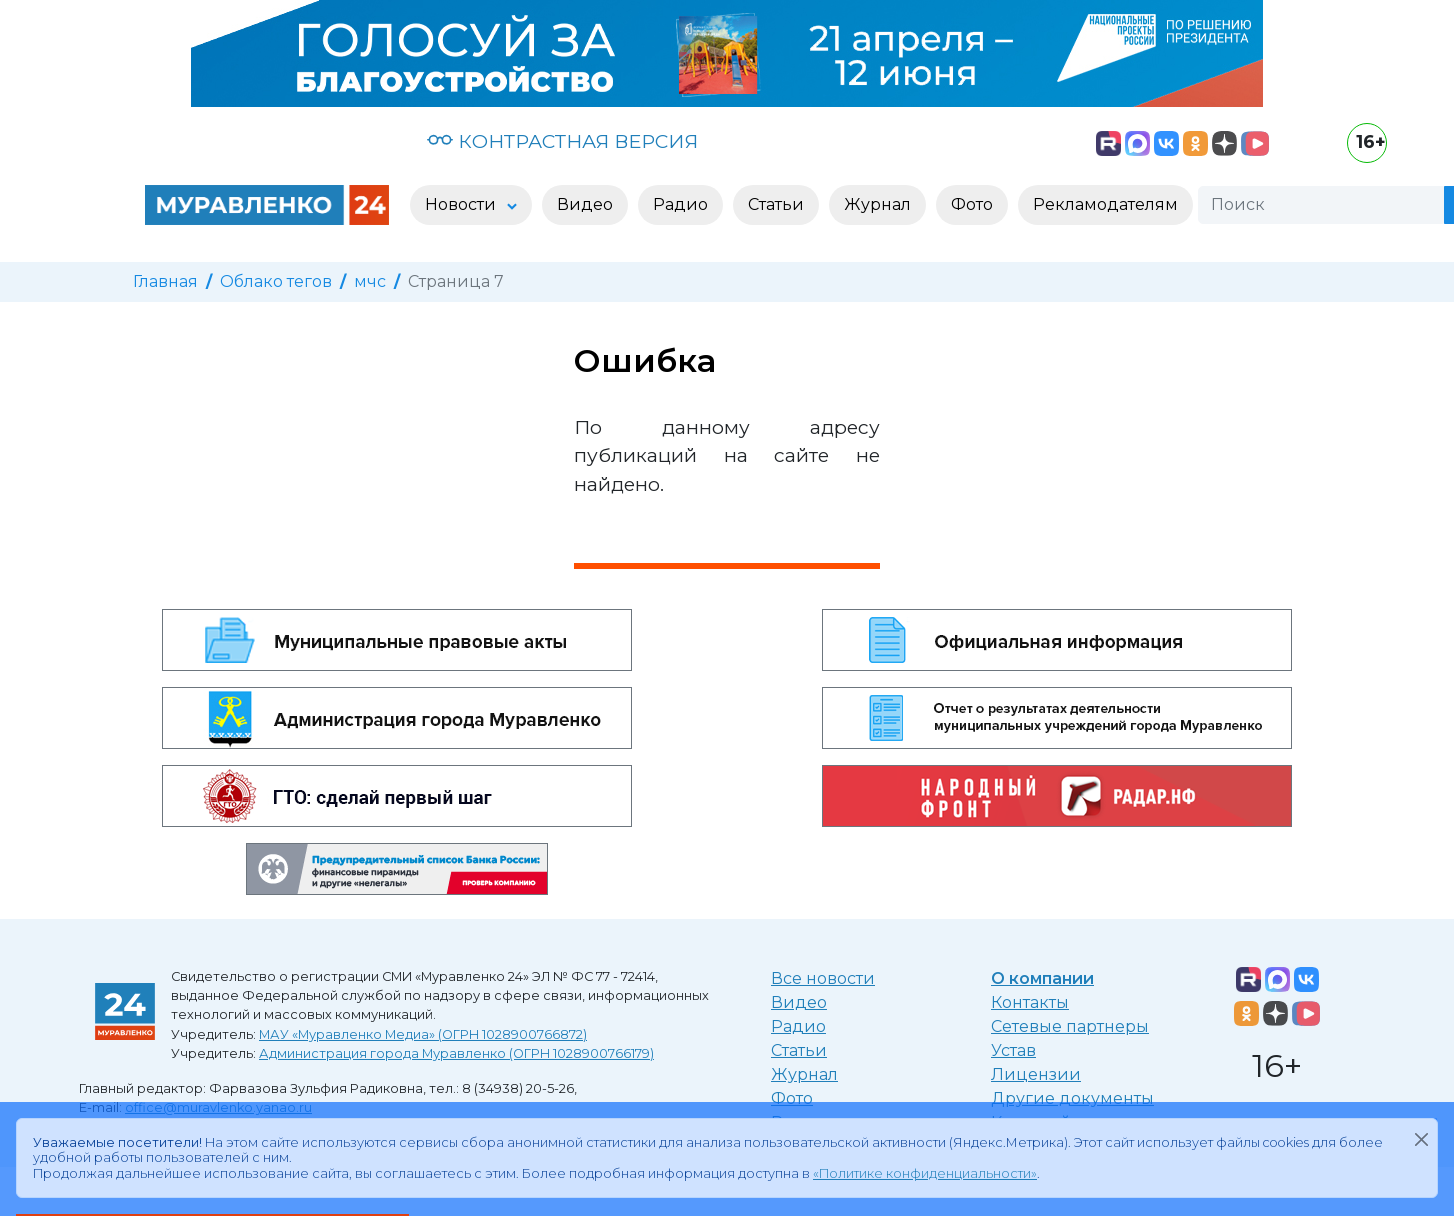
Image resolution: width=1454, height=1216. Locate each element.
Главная (165, 281)
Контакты (1030, 1002)
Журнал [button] (877, 204)
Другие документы (1072, 1098)
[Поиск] (1321, 205)
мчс (370, 281)
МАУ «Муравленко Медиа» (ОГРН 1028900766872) (423, 1034)
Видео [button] (585, 204)
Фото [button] (972, 204)
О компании (1042, 978)
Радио (798, 1026)
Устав (1013, 1050)
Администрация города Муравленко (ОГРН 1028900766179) (456, 1053)
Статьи (799, 1050)
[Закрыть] (1421, 1139)
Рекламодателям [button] (1105, 204)
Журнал (804, 1074)
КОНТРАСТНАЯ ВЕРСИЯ (562, 141)
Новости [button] (462, 204)
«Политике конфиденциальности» (925, 1173)
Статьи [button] (776, 204)
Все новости (823, 978)
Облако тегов (276, 281)
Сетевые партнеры (1070, 1026)
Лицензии (1036, 1074)
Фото (792, 1098)
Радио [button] (680, 204)
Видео (799, 1002)
